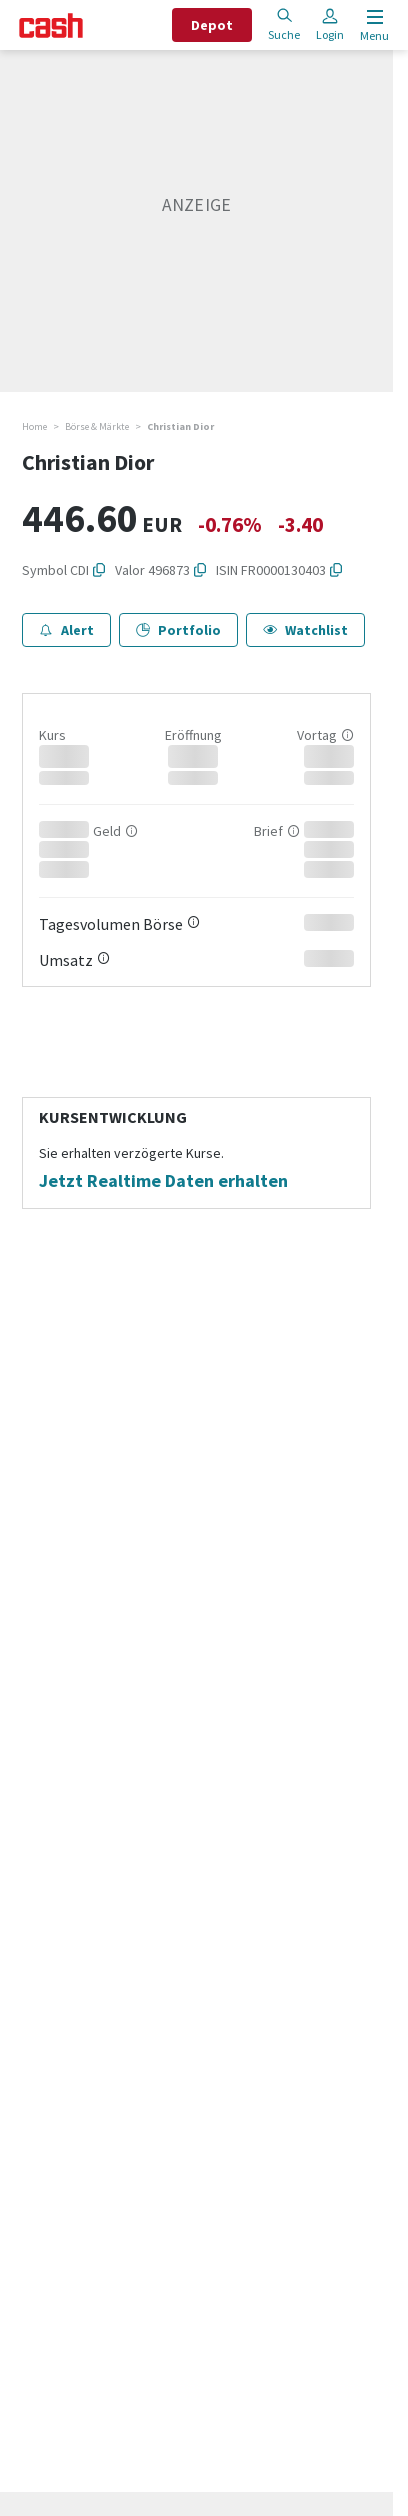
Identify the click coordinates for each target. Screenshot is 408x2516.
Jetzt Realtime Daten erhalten (163, 1181)
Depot (212, 25)
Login (330, 24)
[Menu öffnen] (372, 25)
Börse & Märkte (97, 426)
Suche (284, 24)
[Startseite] (51, 25)
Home (34, 426)
